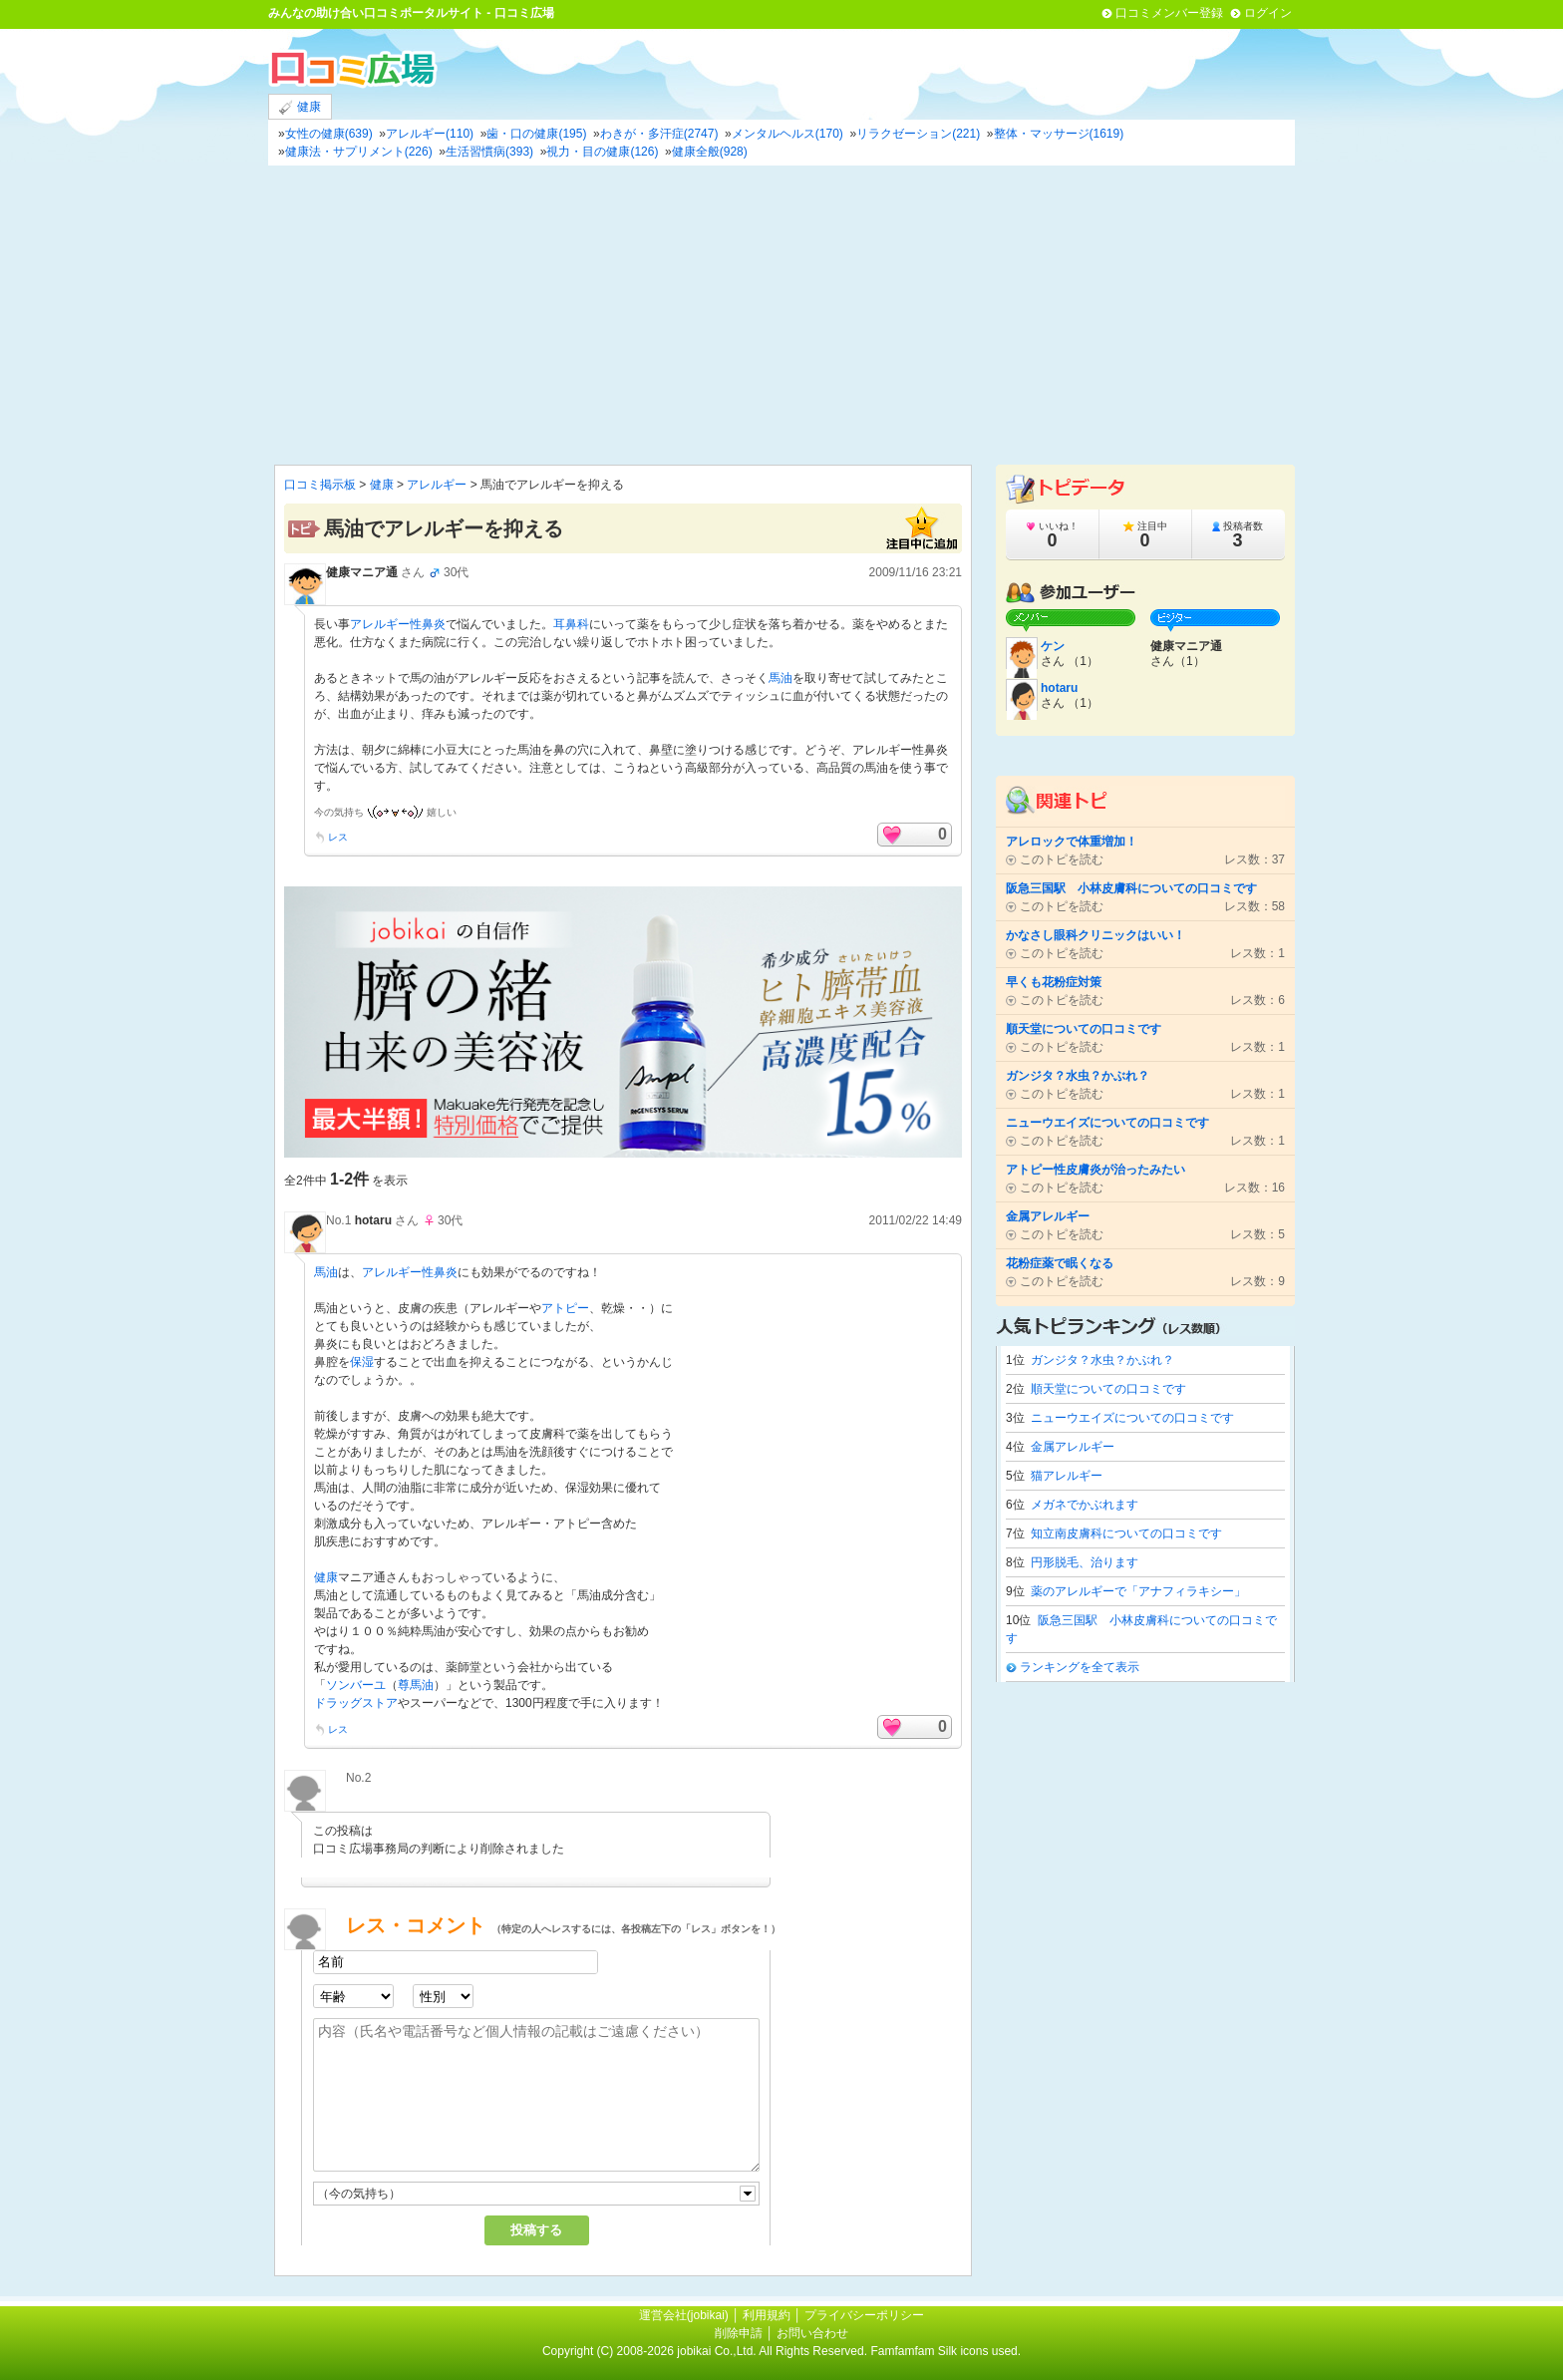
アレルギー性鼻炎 (398, 624)
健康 (300, 107)
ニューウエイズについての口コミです (1132, 1418)
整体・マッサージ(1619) (1059, 134)
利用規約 (766, 2315)
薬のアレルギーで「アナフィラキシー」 (1138, 1591)
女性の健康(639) (329, 134)
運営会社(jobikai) (685, 2315)
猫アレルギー (1066, 1476)
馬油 (780, 678)
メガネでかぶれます (1084, 1505)
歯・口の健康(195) (536, 134)
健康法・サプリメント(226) (359, 152)
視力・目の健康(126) (602, 152)
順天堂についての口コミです (1108, 1389)
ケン (1053, 646)
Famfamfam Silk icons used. (945, 2351)
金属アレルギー (1072, 1447)
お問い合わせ (812, 2333)
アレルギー (437, 485)
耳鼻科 (571, 624)
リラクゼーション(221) (918, 134)
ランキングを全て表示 (1079, 1667)
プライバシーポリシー (864, 2315)
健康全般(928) (710, 152)
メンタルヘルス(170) (787, 134)
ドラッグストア (356, 1703)
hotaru (373, 1220)
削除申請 (739, 2333)
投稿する (536, 2229)
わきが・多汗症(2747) (659, 134)
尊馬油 (416, 1685)
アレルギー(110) (429, 134)
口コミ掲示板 (320, 485)
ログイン (1268, 13)
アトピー (565, 1308)
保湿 (362, 1362)
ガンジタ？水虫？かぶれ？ (1102, 1360)
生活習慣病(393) (489, 152)
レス (338, 837)
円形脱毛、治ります (1084, 1562)
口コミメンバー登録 (1169, 13)
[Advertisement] (781, 315)
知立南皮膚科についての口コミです (1126, 1533)
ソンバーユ (356, 1685)
